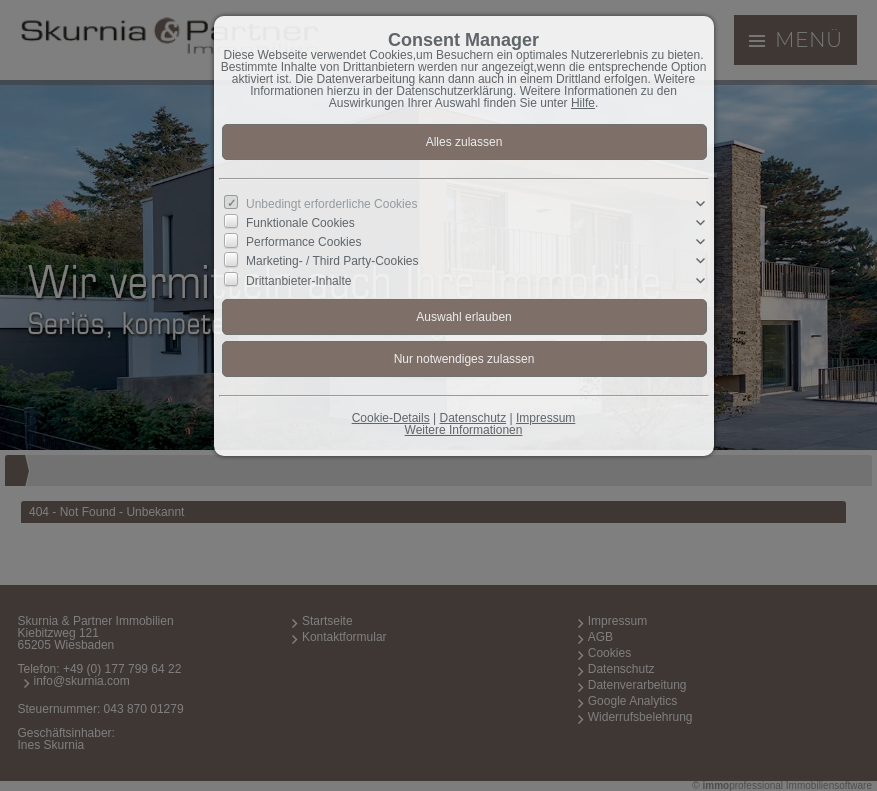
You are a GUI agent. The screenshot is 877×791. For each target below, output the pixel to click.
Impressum (545, 418)
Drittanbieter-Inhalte (298, 280)
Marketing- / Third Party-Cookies (332, 261)
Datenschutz (472, 418)
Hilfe (583, 103)
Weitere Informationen (464, 430)
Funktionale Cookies (300, 223)
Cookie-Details (391, 418)
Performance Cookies (303, 242)
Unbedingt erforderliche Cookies (331, 204)
